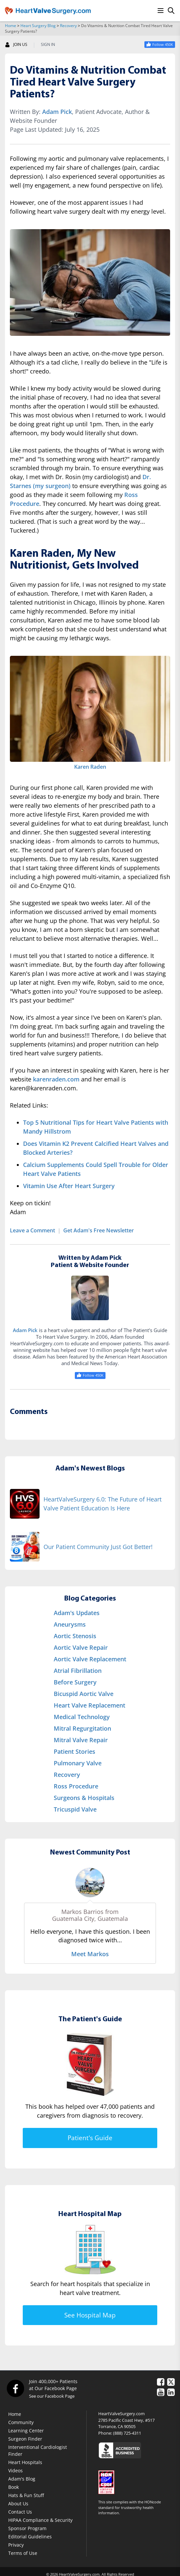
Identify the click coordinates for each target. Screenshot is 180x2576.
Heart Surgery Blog (38, 25)
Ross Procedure (76, 1786)
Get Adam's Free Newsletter (98, 1230)
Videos (15, 2470)
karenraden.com (56, 1079)
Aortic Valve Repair (81, 1647)
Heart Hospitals (25, 2462)
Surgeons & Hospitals (84, 1798)
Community (21, 2422)
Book (13, 2487)
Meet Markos (90, 1954)
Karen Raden (90, 766)
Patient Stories (74, 1751)
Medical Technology (82, 1717)
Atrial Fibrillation (78, 1671)
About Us (18, 2503)
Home (10, 25)
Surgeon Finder (25, 2439)
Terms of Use (22, 2553)
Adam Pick (57, 112)
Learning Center (26, 2430)
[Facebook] (15, 2388)
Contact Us (20, 2512)
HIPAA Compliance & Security (40, 2520)
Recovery (68, 25)
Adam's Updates (77, 1613)
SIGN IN (48, 44)
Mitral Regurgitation (82, 1728)
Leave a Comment (32, 1230)
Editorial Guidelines (30, 2536)
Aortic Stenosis (75, 1636)
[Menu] (161, 11)
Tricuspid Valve (75, 1809)
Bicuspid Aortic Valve (83, 1694)
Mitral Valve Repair (81, 1740)
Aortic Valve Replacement (90, 1659)
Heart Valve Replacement (89, 1705)
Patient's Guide (90, 2138)
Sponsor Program (27, 2528)
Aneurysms (70, 1624)
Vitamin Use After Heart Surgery (69, 1186)
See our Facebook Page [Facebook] (52, 2396)
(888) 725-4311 (127, 2433)
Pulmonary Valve (78, 1763)
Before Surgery (75, 1682)
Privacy (16, 2545)
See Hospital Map (90, 2315)
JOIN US (16, 44)
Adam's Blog (21, 2479)
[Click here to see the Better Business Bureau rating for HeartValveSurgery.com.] (136, 2450)
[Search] (171, 11)
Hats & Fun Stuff (26, 2495)
